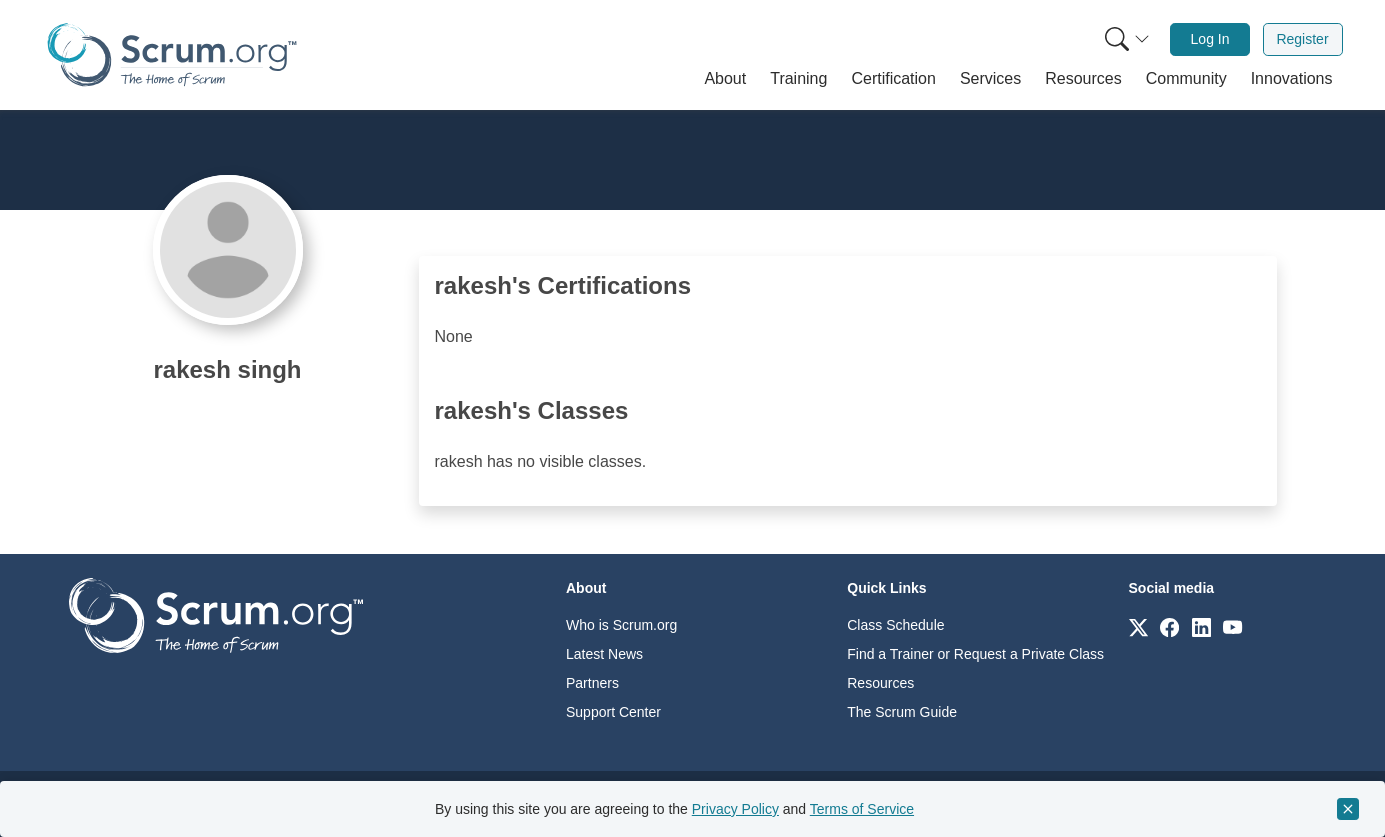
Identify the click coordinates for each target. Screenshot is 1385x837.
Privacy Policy (735, 809)
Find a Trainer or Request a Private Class (975, 654)
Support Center (613, 712)
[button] (725, 79)
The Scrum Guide (902, 712)
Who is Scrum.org (621, 625)
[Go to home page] (216, 614)
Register (1302, 39)
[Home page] (172, 54)
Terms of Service (862, 809)
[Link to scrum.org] (1138, 626)
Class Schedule (895, 625)
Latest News (604, 654)
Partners (592, 683)
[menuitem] (1125, 39)
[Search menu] (1127, 39)
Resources (880, 683)
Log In (1210, 39)
